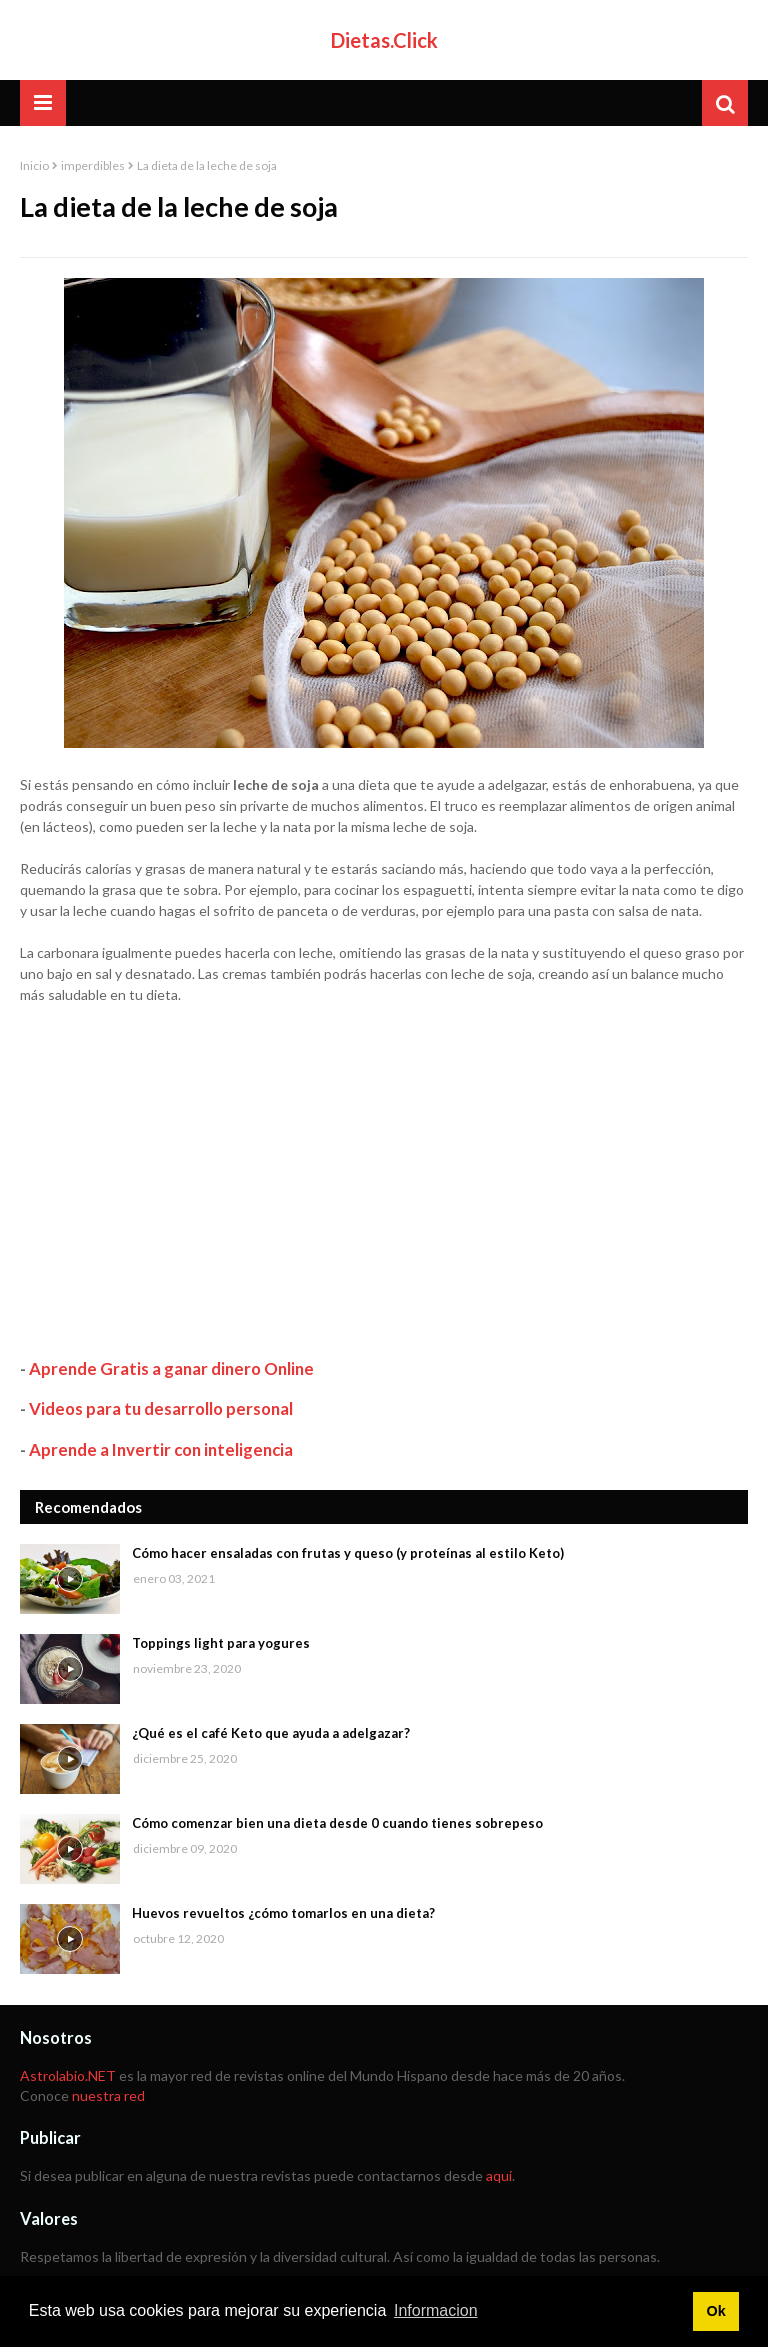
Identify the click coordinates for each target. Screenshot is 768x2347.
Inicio (34, 165)
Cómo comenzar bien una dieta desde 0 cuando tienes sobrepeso (337, 1823)
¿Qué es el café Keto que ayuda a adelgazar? (271, 1733)
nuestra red (108, 2095)
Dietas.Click (384, 40)
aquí (499, 2175)
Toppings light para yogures (221, 1643)
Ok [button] (715, 2311)
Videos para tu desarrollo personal (161, 1408)
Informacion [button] (436, 2310)
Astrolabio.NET (68, 2075)
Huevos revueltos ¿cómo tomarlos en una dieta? (283, 1913)
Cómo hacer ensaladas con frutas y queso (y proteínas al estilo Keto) (348, 1553)
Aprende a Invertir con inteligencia (161, 1449)
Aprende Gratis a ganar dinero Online (171, 1368)
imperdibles (93, 165)
